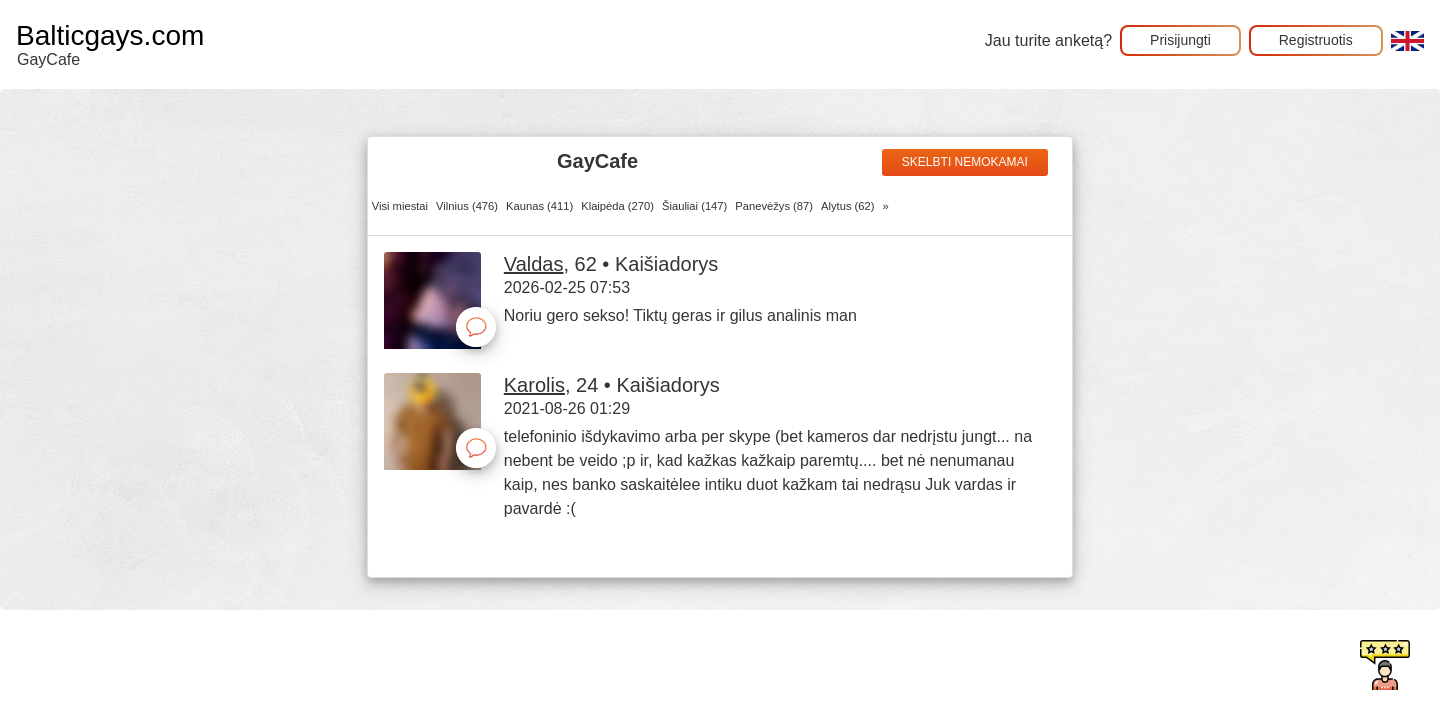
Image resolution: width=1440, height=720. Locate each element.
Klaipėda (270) (617, 206)
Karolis (534, 385)
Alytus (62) (847, 206)
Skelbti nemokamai (965, 162)
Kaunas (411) (539, 206)
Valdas (534, 264)
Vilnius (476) (467, 206)
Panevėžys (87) (774, 206)
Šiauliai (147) (694, 206)
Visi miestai (400, 206)
